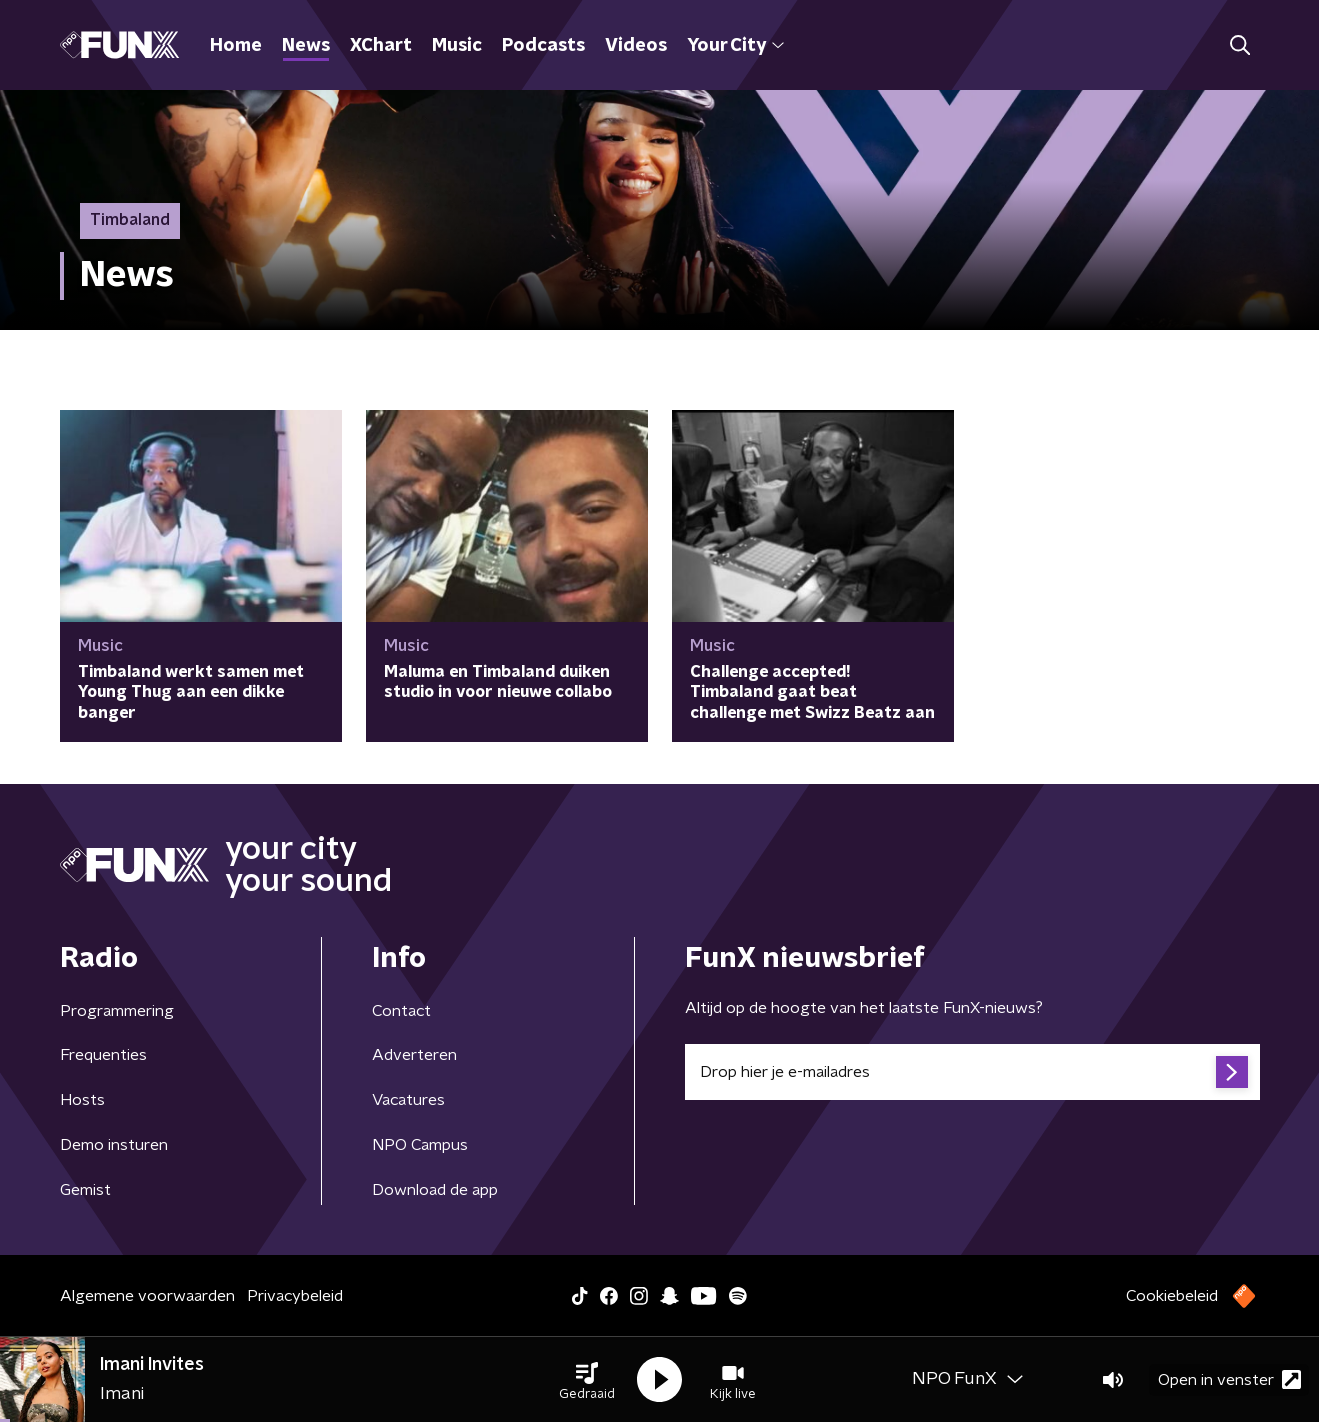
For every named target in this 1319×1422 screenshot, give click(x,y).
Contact (401, 1011)
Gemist (85, 1190)
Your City (735, 46)
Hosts (82, 1100)
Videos (636, 46)
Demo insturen (114, 1145)
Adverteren (414, 1055)
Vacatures (408, 1100)
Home (236, 46)
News (306, 46)
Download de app (435, 1190)
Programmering (117, 1011)
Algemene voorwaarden (147, 1296)
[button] (587, 1380)
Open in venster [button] (1229, 1379)
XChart (381, 46)
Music (457, 46)
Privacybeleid (295, 1296)
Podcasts (543, 46)
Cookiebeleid (1172, 1296)
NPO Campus (420, 1145)
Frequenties (103, 1055)
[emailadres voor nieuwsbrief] (972, 1072)
